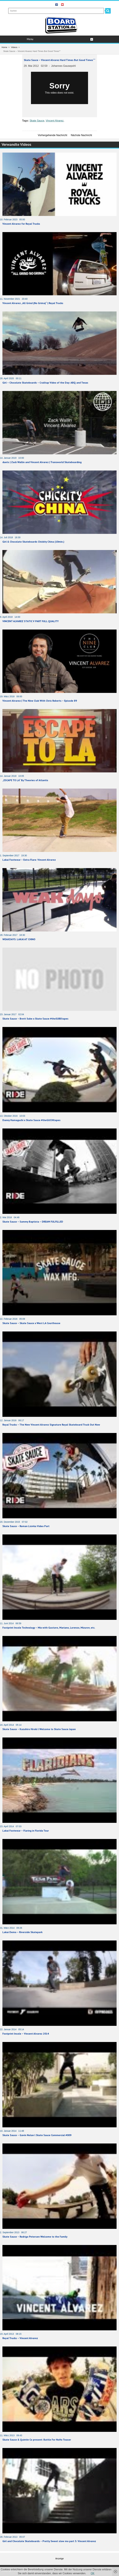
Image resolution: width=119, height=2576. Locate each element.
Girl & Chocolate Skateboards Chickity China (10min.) (33, 541)
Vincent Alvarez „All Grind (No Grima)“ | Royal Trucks (32, 303)
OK (92, 2573)
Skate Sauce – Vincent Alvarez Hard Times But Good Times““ (59, 60)
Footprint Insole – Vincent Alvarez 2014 (25, 2033)
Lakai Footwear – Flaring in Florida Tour (25, 1830)
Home (4, 47)
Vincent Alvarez (55, 120)
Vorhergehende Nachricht (52, 135)
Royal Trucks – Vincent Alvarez (20, 2338)
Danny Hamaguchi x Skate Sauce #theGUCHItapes (31, 1120)
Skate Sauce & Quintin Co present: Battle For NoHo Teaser (36, 2439)
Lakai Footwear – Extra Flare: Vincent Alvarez (29, 859)
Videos (14, 47)
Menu (60, 39)
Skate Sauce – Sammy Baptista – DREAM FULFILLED (32, 1221)
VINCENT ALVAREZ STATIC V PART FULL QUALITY (30, 621)
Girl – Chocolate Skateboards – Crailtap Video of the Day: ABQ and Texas (45, 382)
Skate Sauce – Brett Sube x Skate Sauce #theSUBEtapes (35, 1018)
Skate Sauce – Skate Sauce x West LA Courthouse (31, 1323)
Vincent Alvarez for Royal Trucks (21, 223)
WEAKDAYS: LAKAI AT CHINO (18, 939)
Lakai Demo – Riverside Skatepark (22, 1932)
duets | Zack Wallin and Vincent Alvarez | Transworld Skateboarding (42, 462)
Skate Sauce (37, 120)
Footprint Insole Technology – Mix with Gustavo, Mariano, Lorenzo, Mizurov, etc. (48, 1627)
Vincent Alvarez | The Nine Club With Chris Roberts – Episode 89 (39, 700)
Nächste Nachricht (81, 135)
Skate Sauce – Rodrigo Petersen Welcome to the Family (34, 2236)
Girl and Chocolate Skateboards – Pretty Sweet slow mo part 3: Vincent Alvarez (49, 2541)
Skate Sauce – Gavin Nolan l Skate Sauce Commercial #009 (36, 2135)
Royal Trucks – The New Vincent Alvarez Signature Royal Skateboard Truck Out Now (51, 1424)
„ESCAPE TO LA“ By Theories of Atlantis (25, 780)
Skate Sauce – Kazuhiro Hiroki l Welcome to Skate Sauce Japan (39, 1729)
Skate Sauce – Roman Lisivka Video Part (25, 1526)
